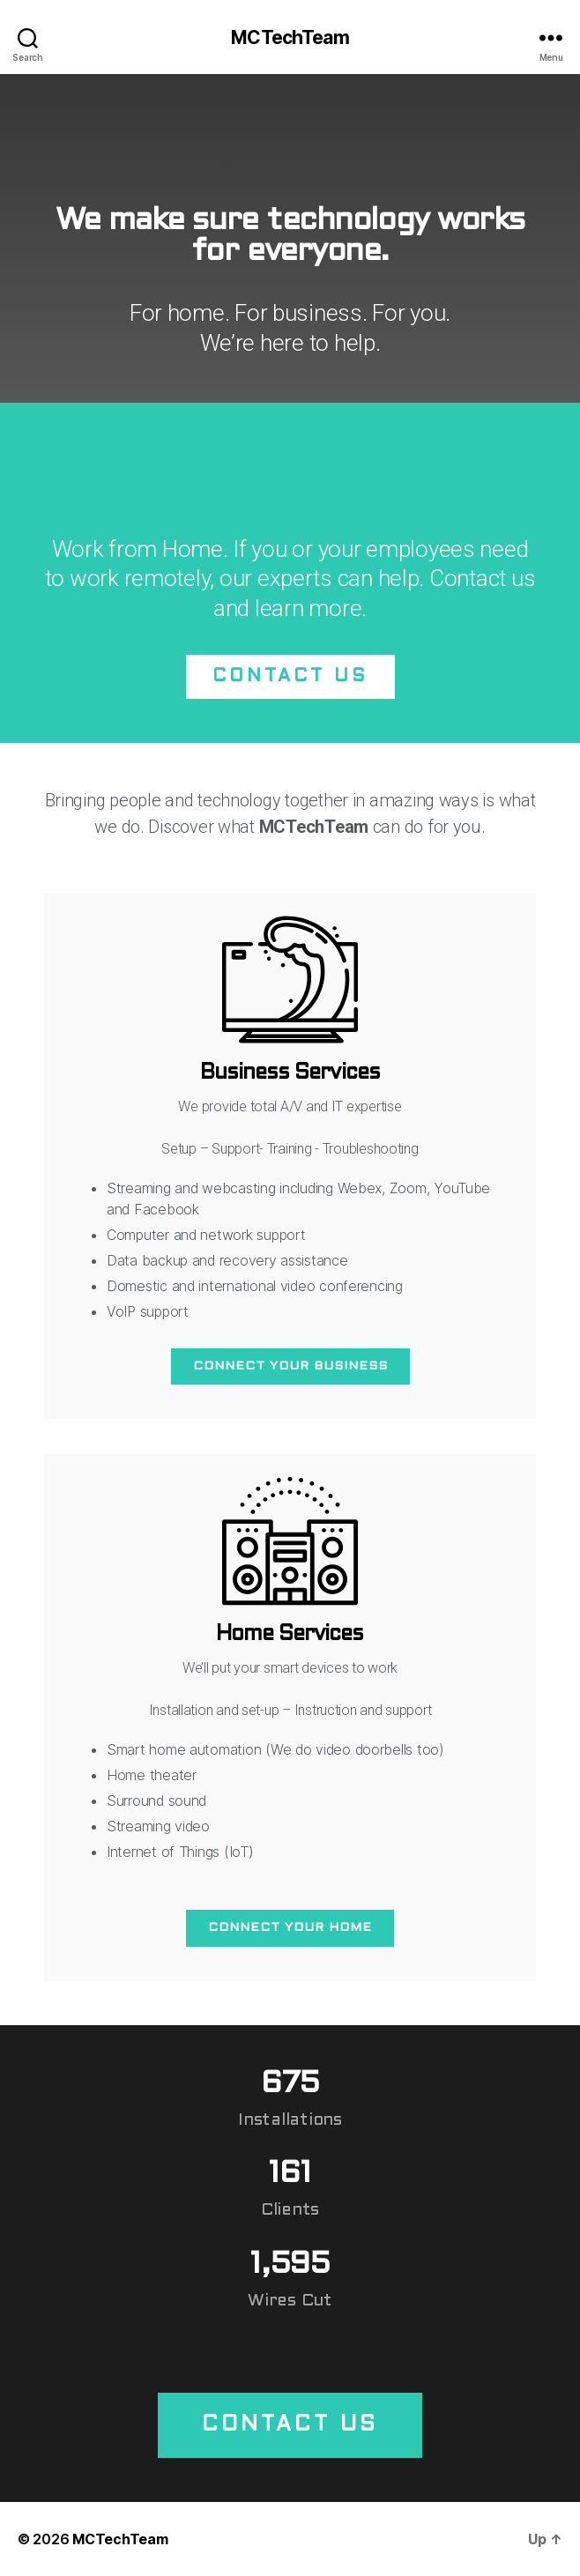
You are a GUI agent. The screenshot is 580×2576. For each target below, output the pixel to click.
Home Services (289, 1634)
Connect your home (290, 1928)
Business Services (289, 1073)
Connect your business (290, 1366)
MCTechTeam (289, 37)
